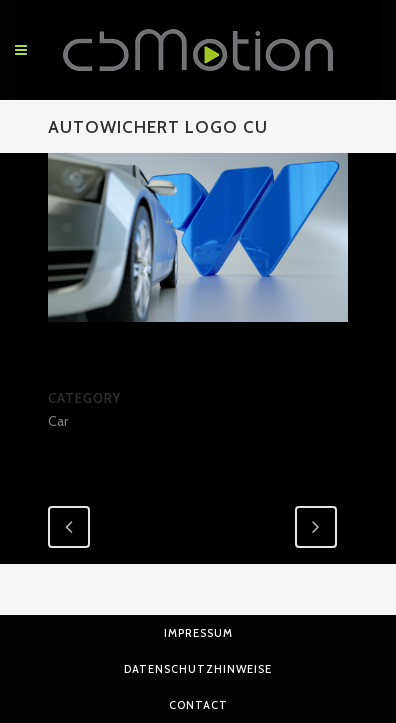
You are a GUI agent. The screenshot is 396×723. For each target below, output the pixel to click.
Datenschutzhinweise (198, 669)
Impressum (198, 633)
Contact (198, 705)
